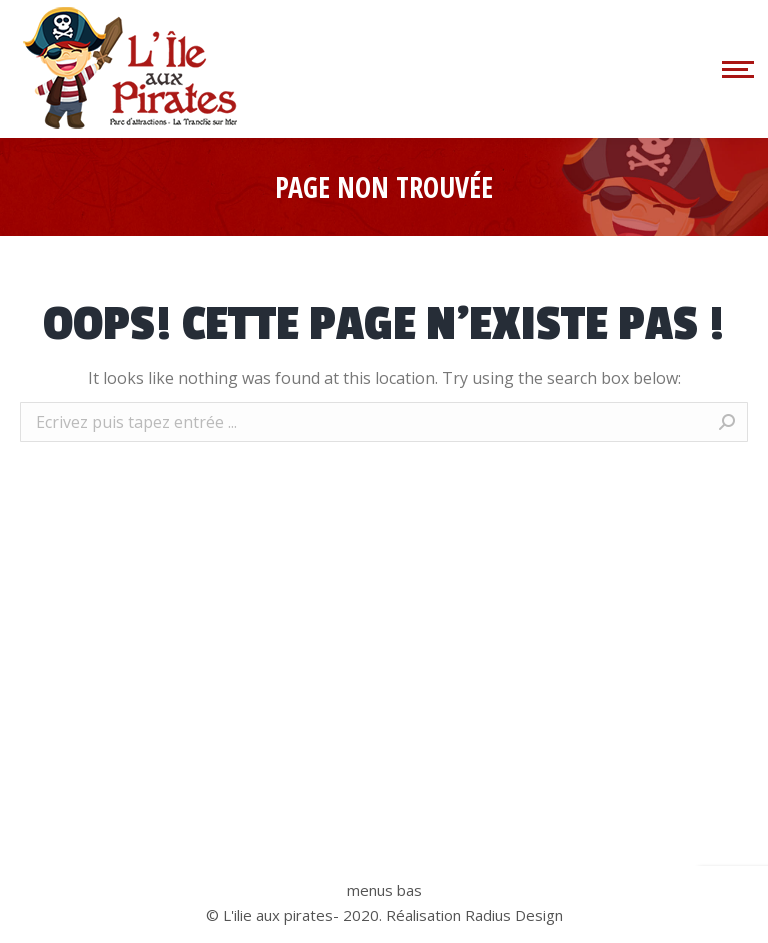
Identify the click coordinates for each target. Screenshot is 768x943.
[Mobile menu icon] (735, 69)
